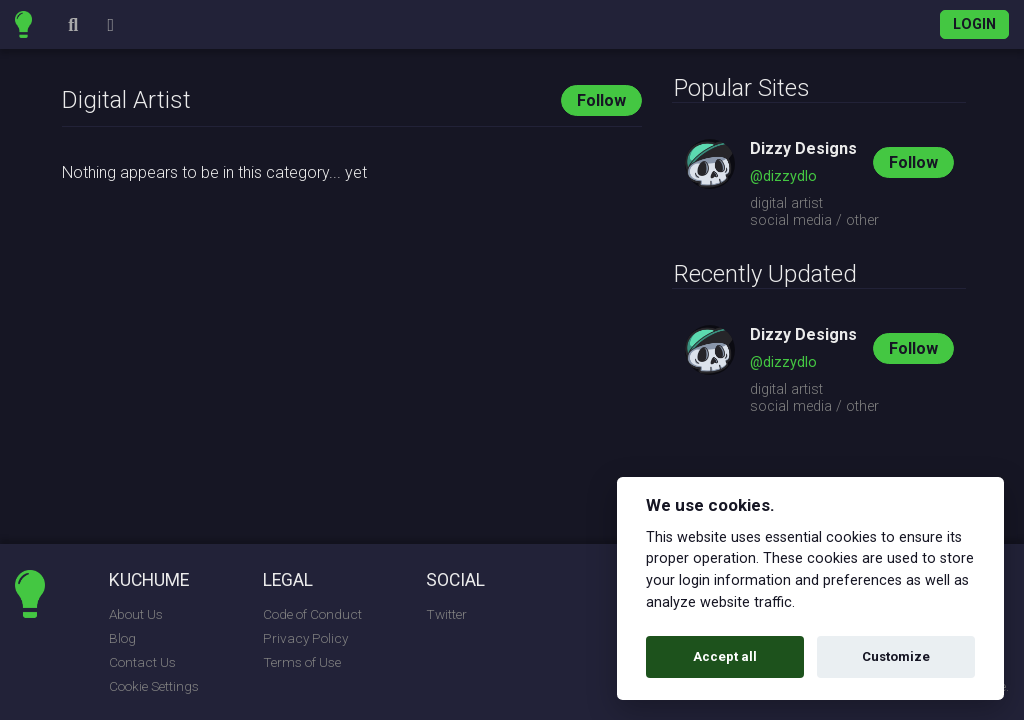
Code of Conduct (312, 614)
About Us (136, 614)
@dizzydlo (783, 176)
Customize (896, 656)
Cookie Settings (154, 686)
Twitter (446, 614)
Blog (122, 638)
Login (974, 24)
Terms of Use (302, 662)
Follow (601, 100)
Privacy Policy (305, 638)
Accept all (725, 656)
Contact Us (142, 662)
